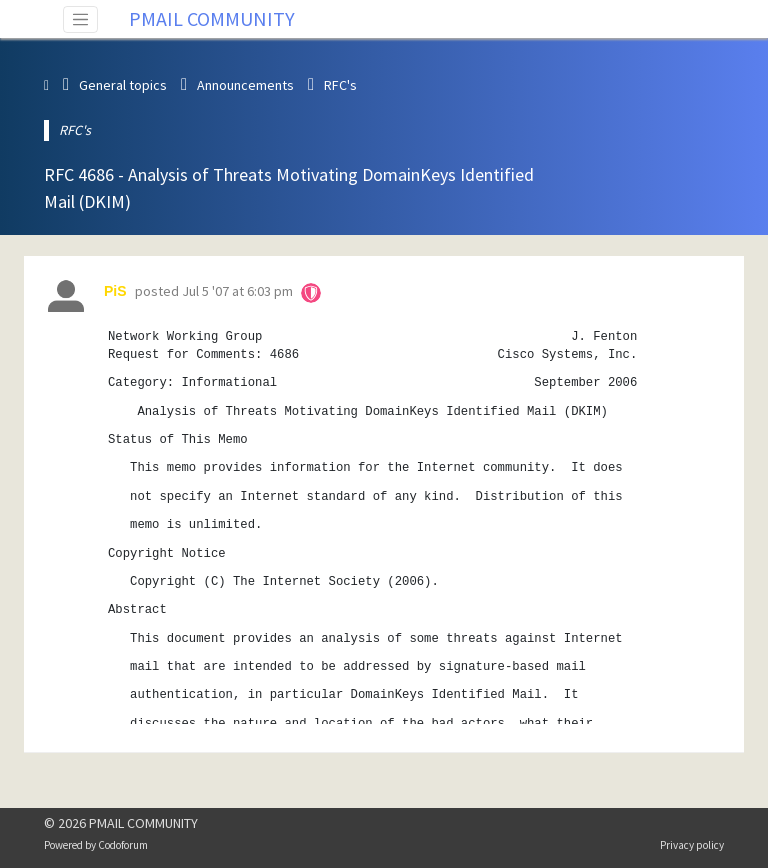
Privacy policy (692, 845)
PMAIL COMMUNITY (212, 18)
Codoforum (123, 845)
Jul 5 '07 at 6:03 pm (237, 291)
